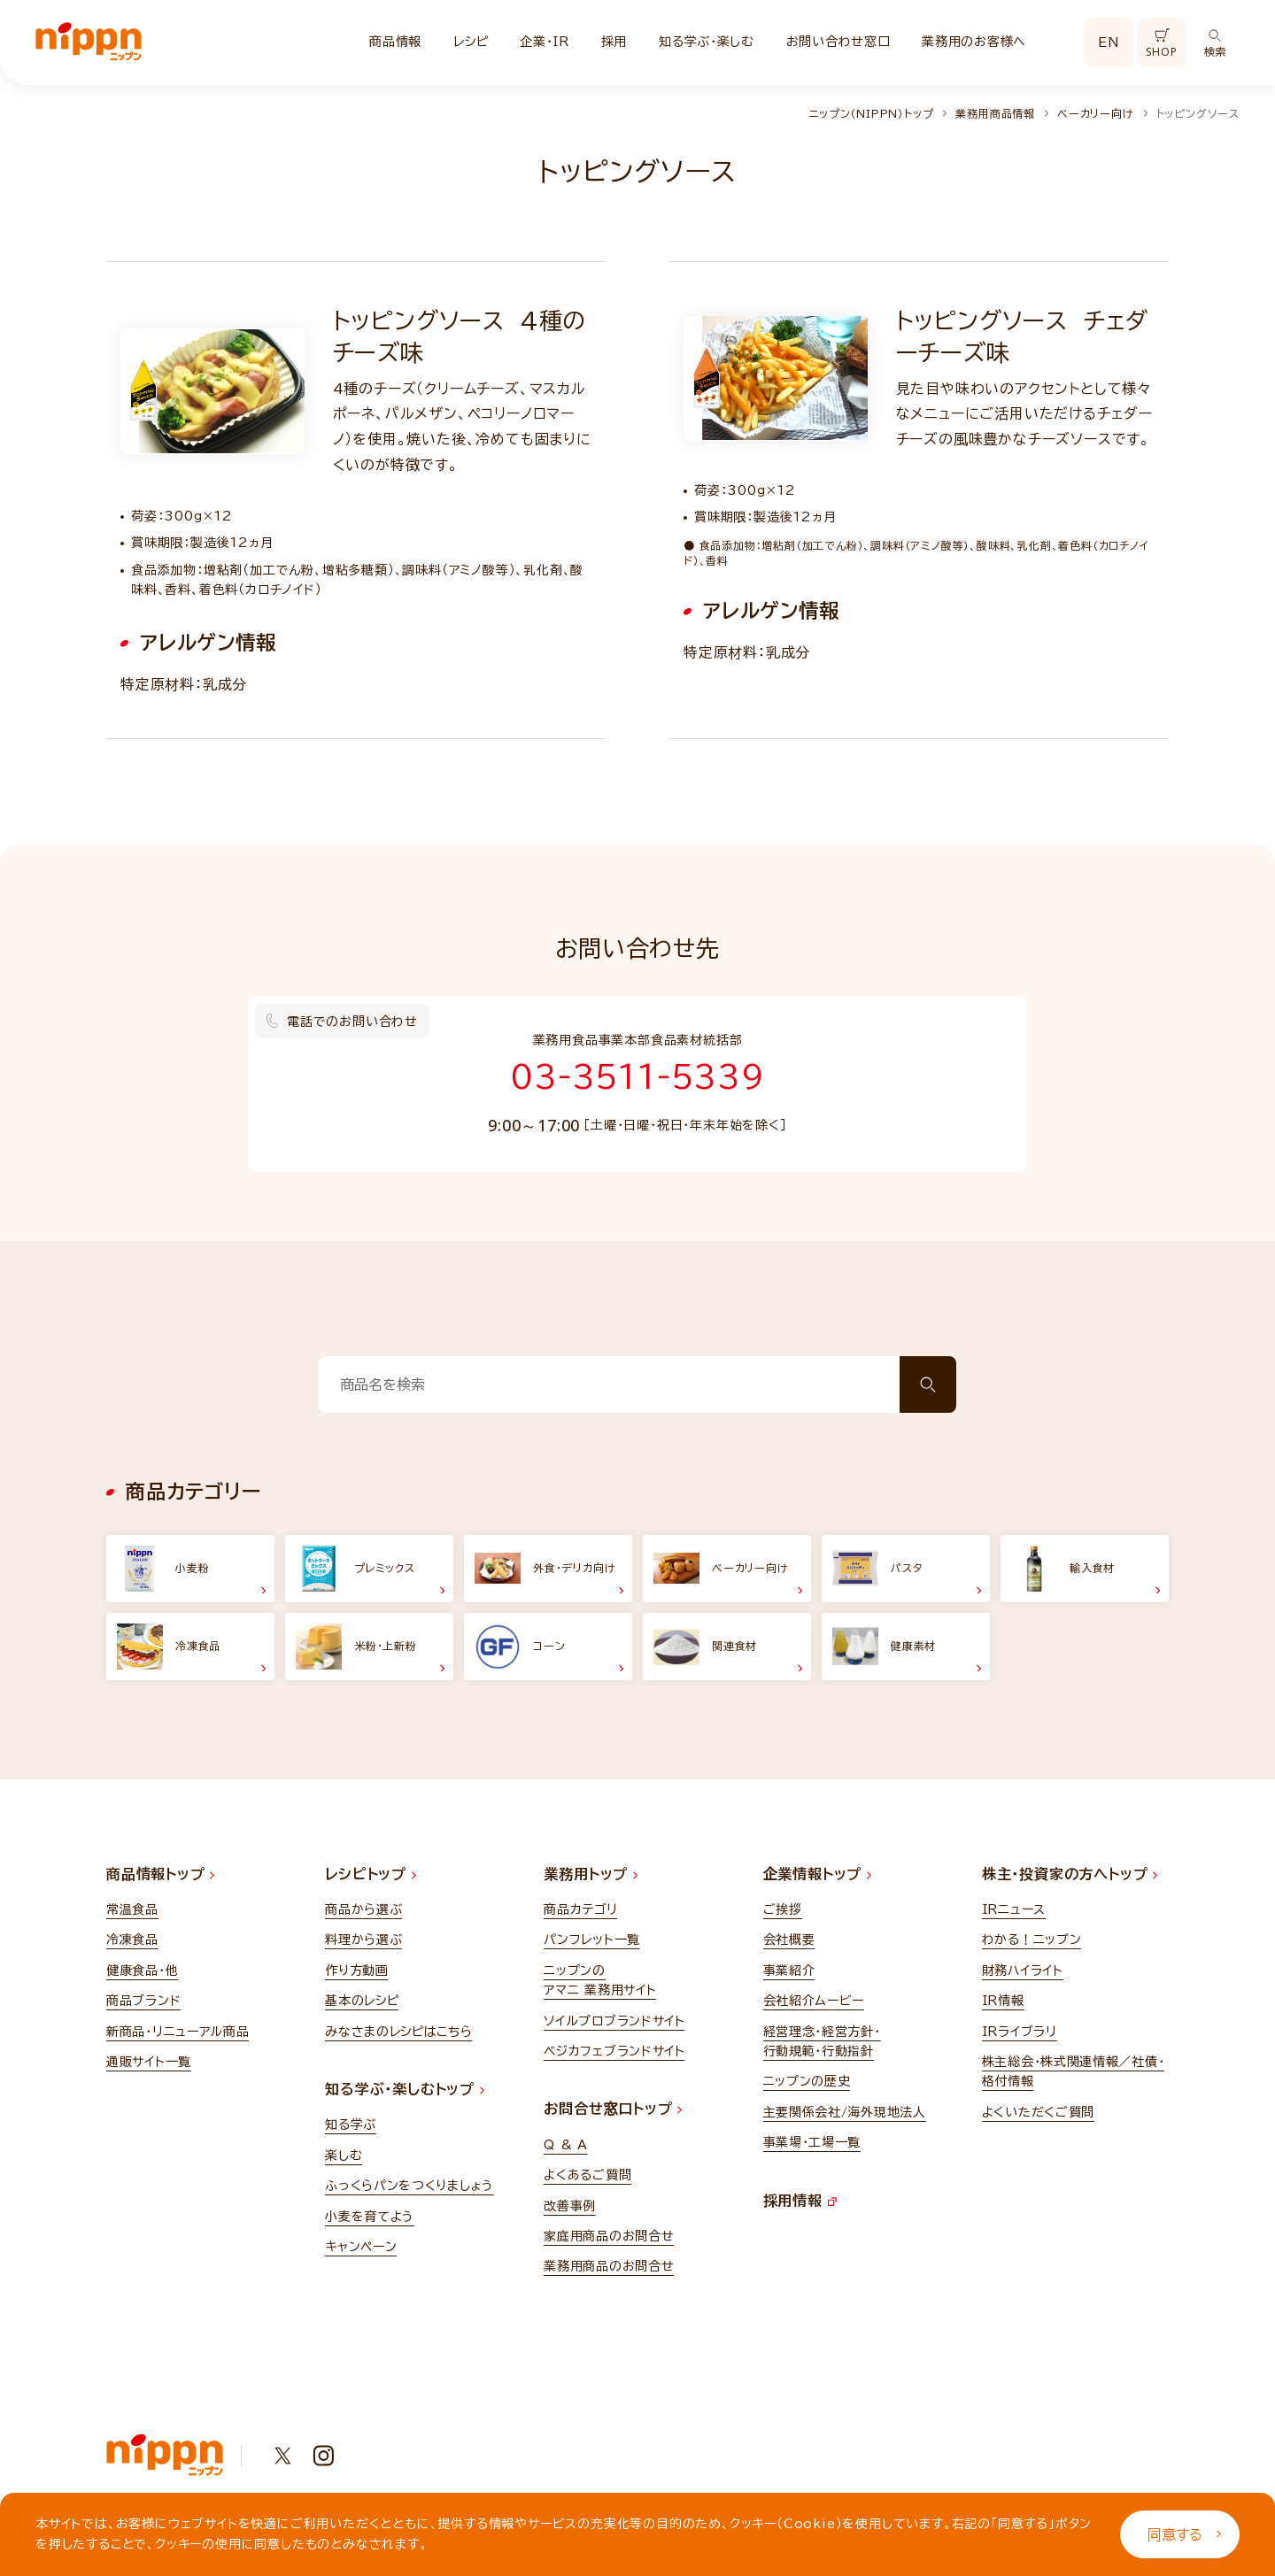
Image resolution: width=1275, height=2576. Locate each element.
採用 (614, 41)
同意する (1184, 2534)
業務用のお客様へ (974, 41)
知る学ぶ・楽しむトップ (404, 2089)
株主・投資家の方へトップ (1069, 1874)
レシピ (470, 41)
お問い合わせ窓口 (838, 41)
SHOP (1161, 43)
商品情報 (395, 41)
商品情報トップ (160, 1874)
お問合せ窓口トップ (613, 2109)
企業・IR (544, 41)
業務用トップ (591, 1874)
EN (1108, 42)
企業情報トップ (817, 1874)
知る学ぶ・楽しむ (706, 41)
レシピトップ (370, 1874)
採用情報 (800, 2201)
